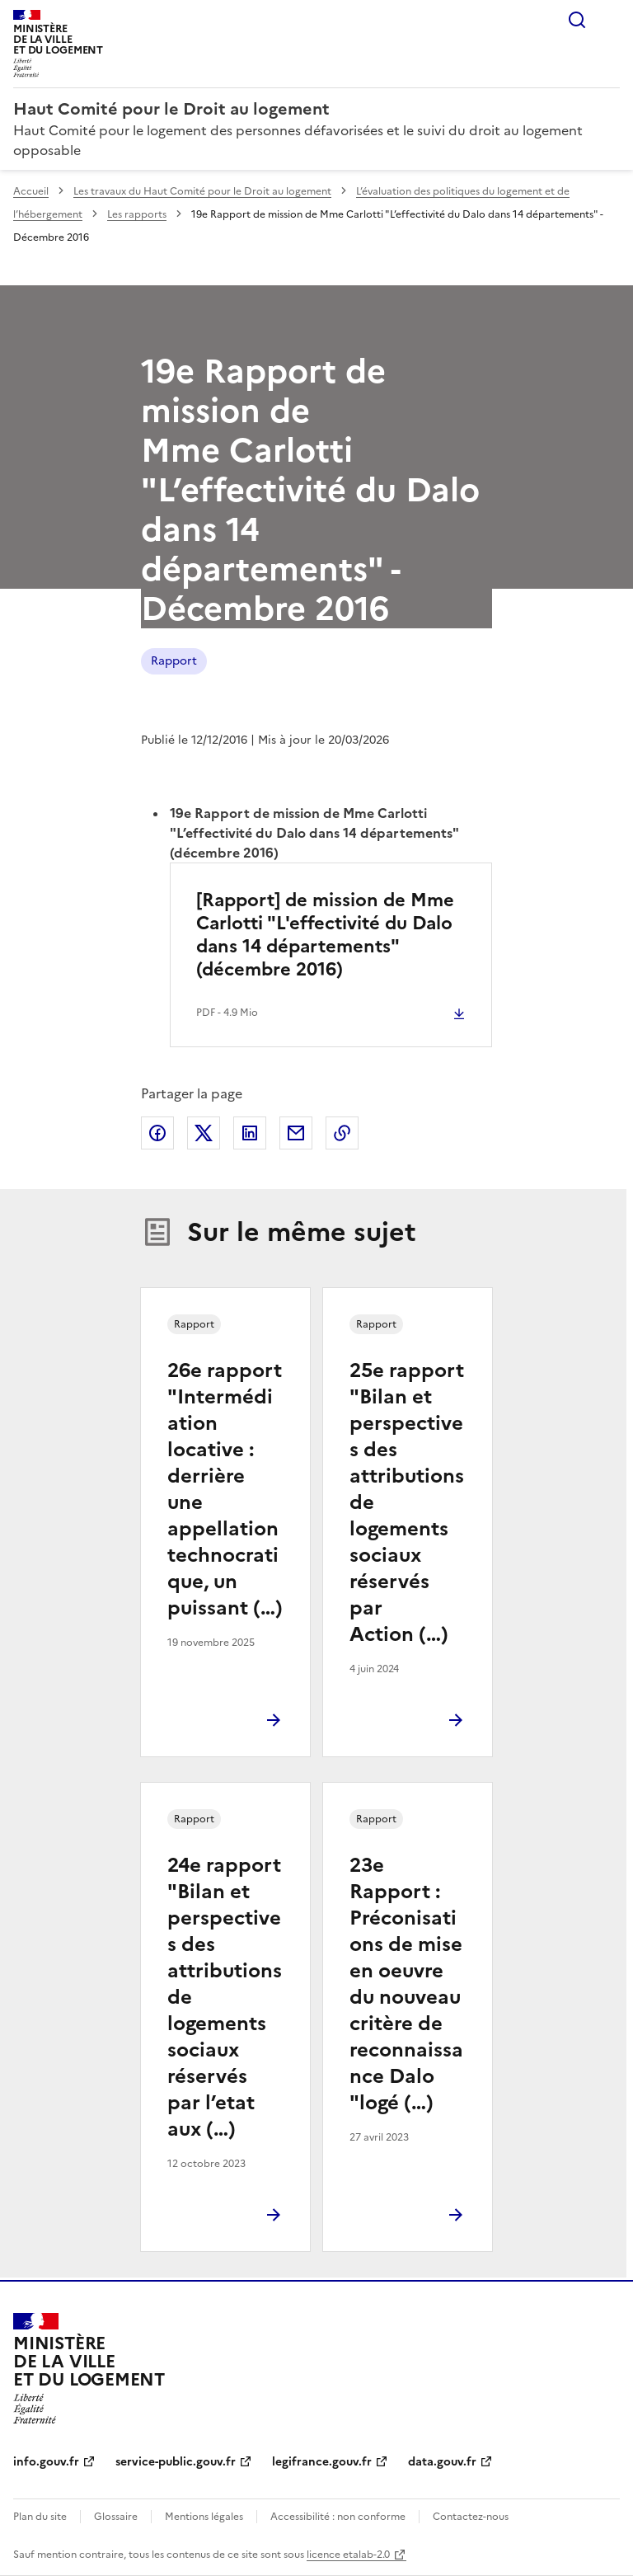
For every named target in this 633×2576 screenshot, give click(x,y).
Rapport (174, 661)
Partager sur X (203, 1132)
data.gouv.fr (442, 2461)
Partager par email (295, 1132)
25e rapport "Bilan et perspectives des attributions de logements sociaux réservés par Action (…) (406, 1502)
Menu (609, 19)
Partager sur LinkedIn (249, 1132)
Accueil (31, 191)
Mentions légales (204, 2516)
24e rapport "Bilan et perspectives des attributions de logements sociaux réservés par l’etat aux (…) (224, 1997)
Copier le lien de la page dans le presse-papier (342, 1132)
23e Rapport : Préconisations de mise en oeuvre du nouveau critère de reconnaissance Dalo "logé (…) (406, 1984)
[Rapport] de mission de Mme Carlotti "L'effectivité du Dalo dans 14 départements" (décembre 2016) (325, 934)
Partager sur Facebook (157, 1132)
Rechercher (576, 19)
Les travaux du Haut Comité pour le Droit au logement (202, 191)
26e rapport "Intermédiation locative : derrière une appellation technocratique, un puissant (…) (225, 1489)
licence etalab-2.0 (348, 2554)
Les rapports (136, 214)
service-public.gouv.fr (175, 2461)
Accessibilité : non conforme (338, 2516)
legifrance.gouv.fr (322, 2461)
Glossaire (116, 2516)
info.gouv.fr (46, 2461)
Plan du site (40, 2516)
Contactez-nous (471, 2516)
